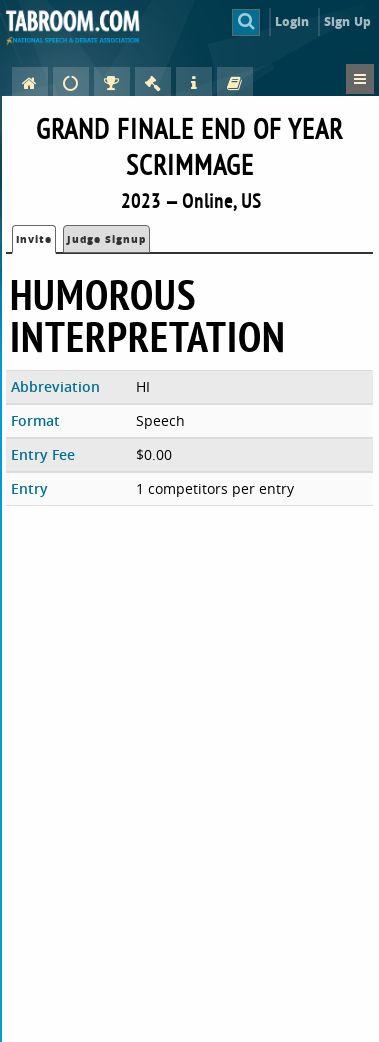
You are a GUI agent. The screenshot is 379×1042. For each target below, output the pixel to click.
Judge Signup (106, 239)
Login (292, 21)
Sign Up (347, 21)
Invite (34, 239)
